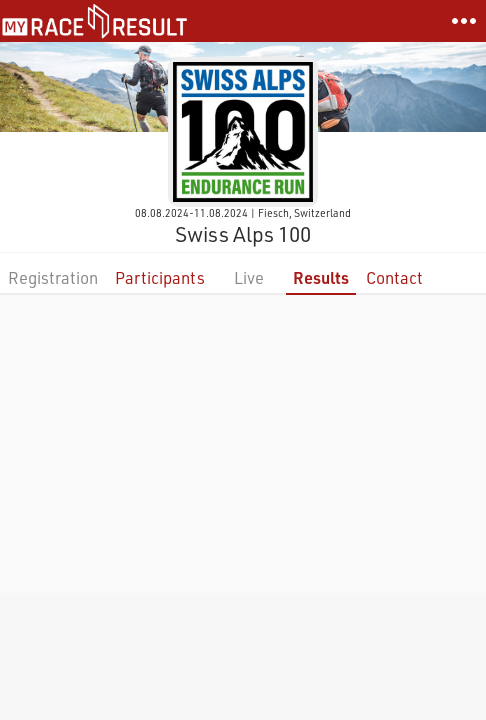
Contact (394, 277)
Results (321, 277)
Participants (160, 277)
